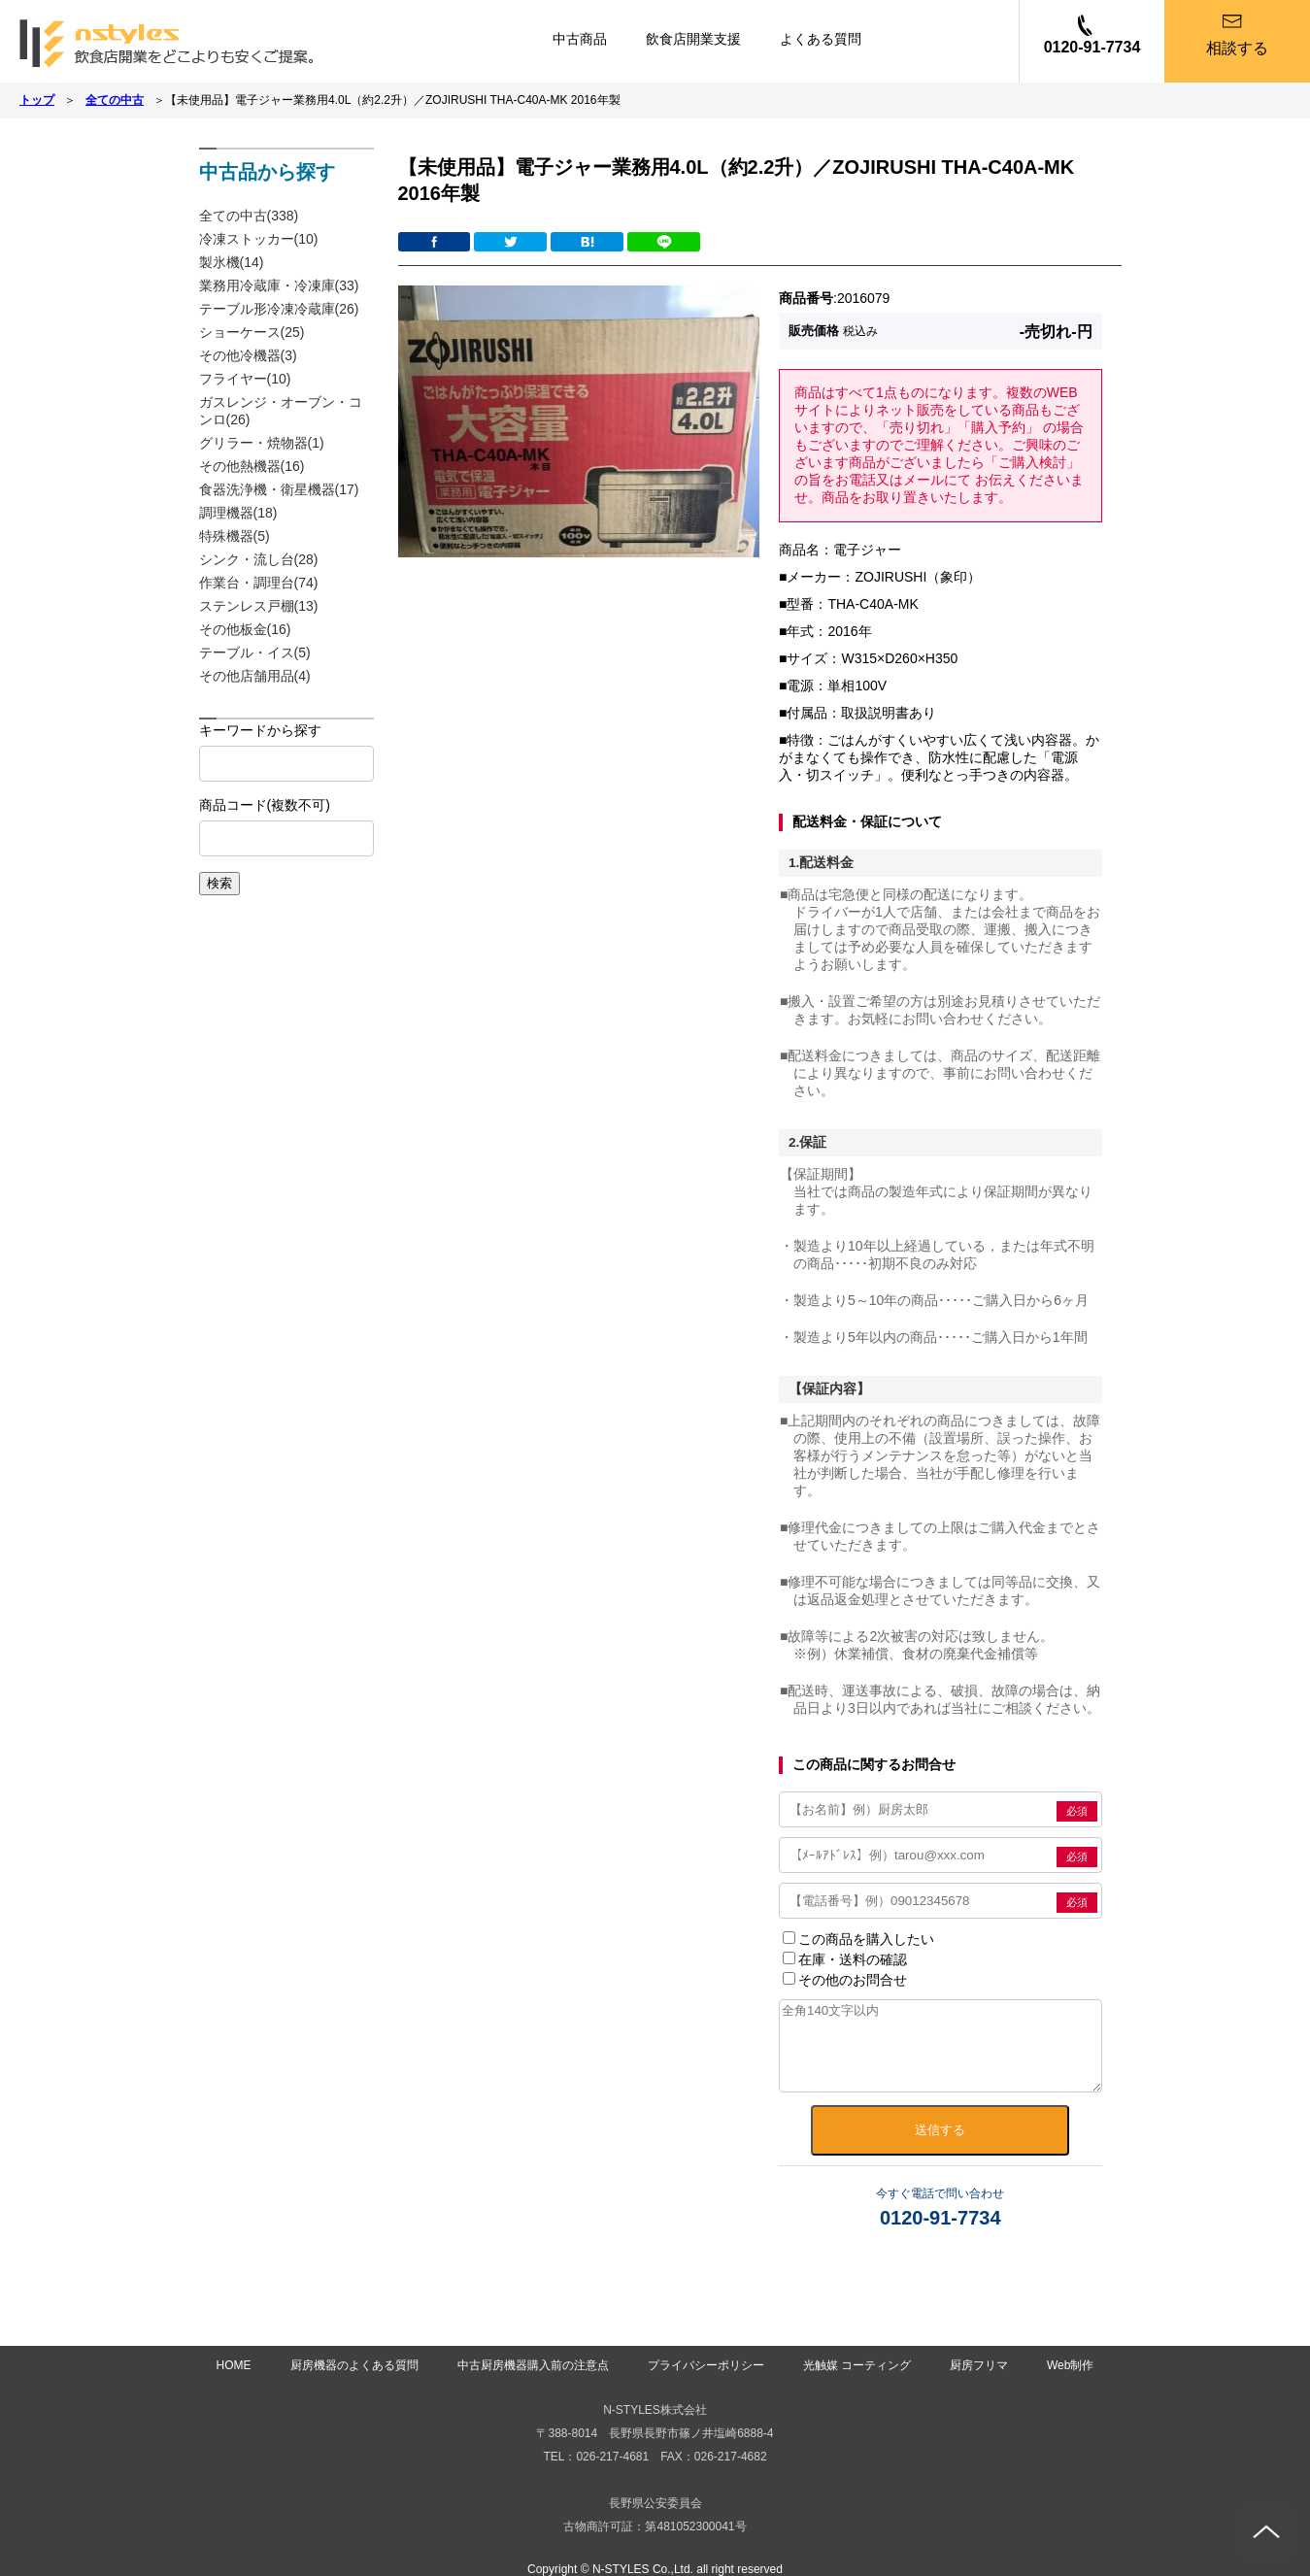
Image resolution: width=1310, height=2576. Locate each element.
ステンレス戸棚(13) (259, 606)
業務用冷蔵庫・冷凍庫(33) (279, 285)
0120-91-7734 (1092, 47)
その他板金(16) (245, 629)
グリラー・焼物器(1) (261, 443)
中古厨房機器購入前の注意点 (533, 2365)
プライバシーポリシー (706, 2365)
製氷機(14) (231, 262)
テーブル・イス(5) (255, 652)
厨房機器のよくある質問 (354, 2365)
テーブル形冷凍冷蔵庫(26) (279, 309)
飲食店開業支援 (693, 39)
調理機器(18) (238, 512)
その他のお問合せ (845, 1980)
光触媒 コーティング (857, 2365)
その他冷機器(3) (248, 355)
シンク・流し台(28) (259, 559)
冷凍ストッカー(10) (259, 239)
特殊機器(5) (234, 536)
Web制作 (1070, 2365)
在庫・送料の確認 (845, 1959)
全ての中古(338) (249, 215)
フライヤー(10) (245, 378)
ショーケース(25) (252, 332)
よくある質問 (820, 39)
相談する (1237, 48)
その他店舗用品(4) (255, 676)
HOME (234, 2365)
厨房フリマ (979, 2365)
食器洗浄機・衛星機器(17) (279, 489)
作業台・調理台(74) (259, 582)
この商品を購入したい (858, 1939)
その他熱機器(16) (252, 466)
